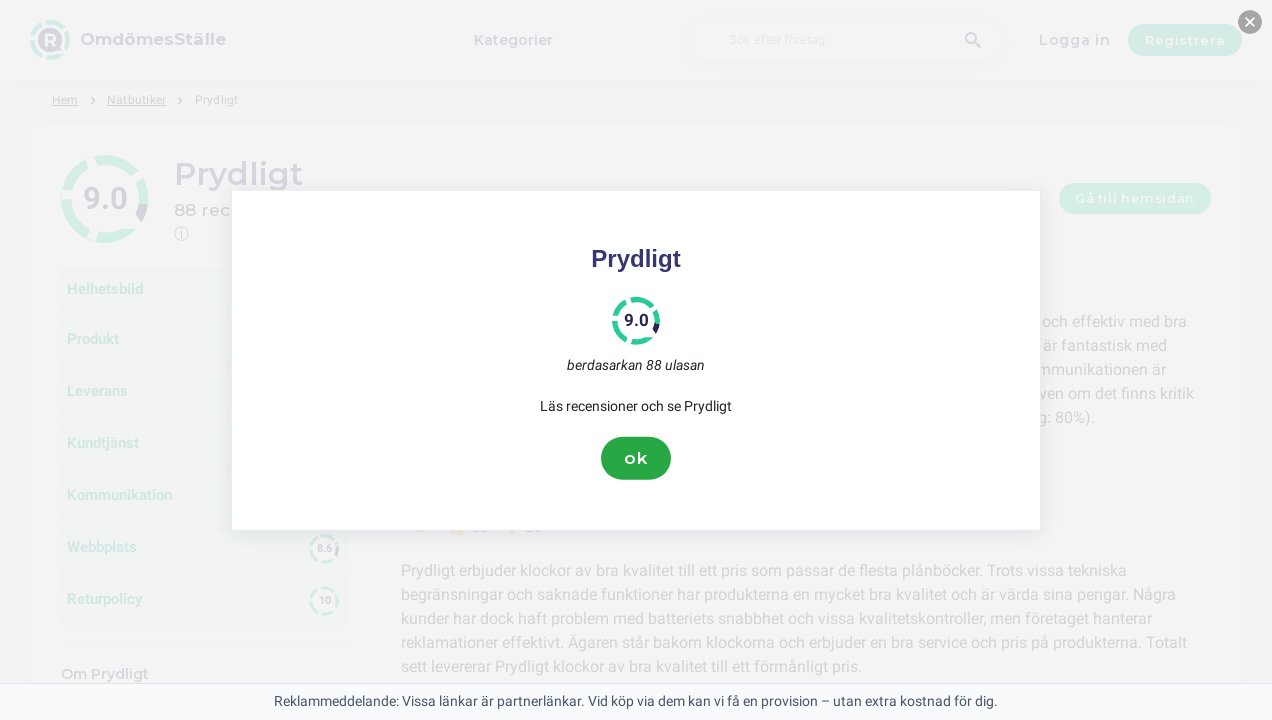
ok (636, 458)
